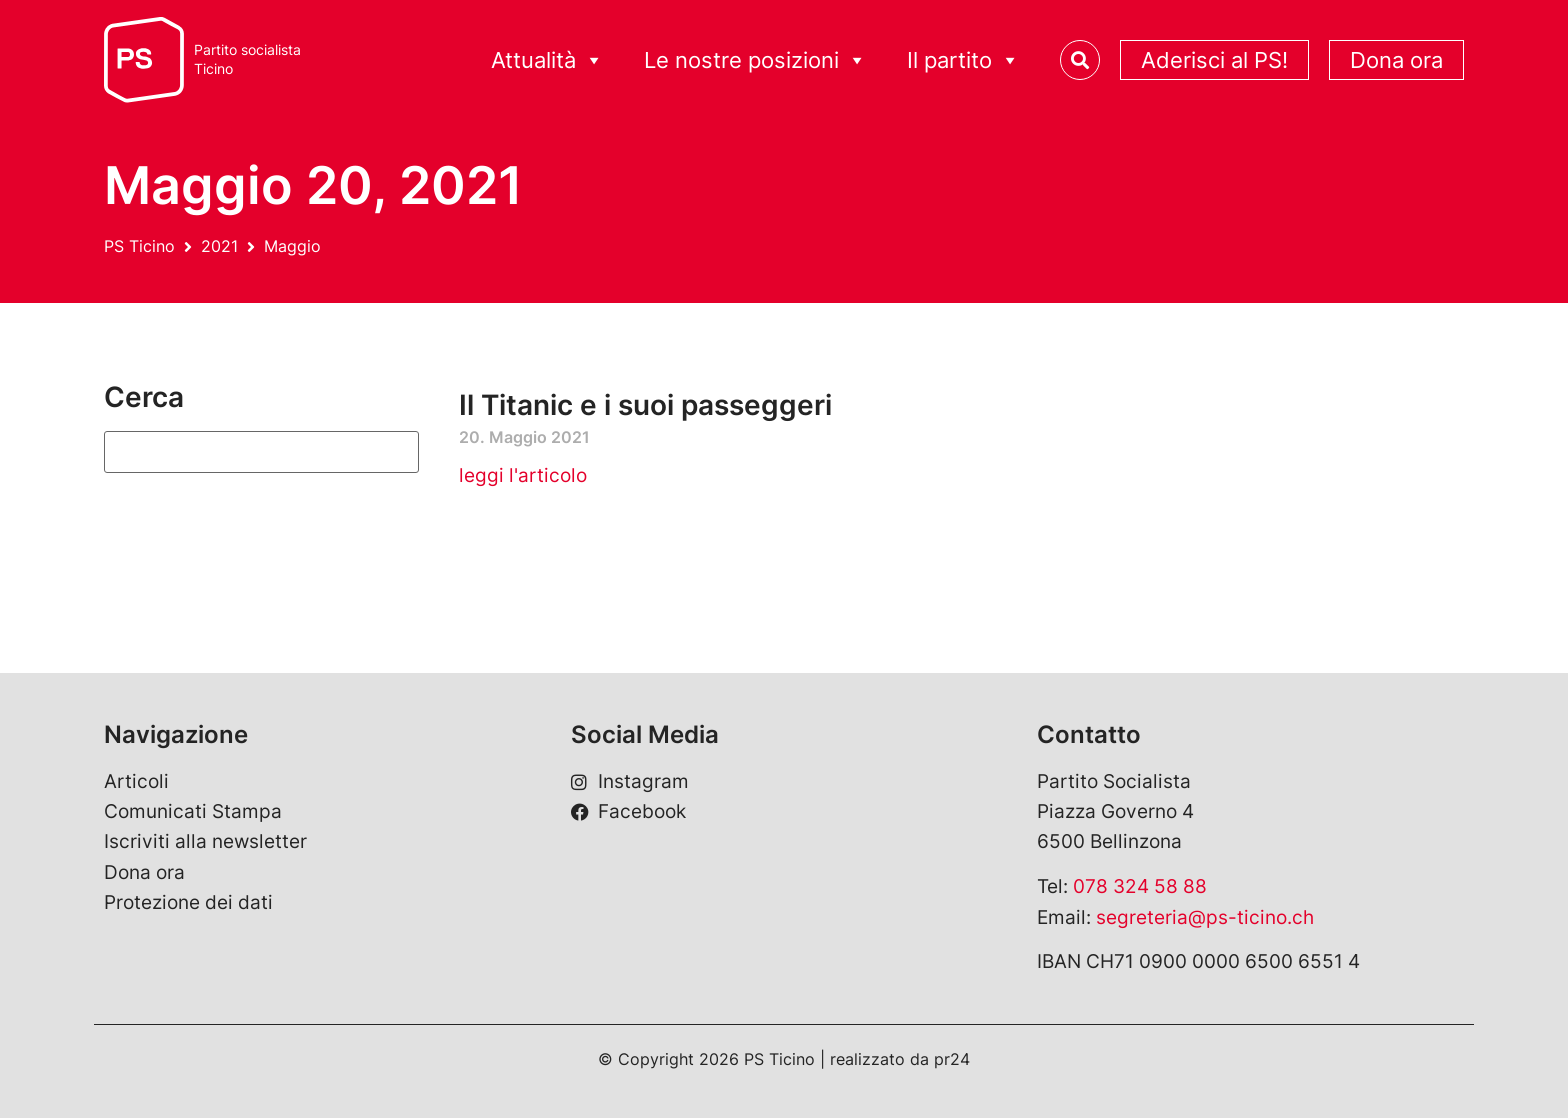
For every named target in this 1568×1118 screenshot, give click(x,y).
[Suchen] (261, 452)
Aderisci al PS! (1214, 60)
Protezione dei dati (188, 902)
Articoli (136, 781)
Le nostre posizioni (755, 60)
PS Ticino (139, 246)
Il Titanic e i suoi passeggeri (645, 405)
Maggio (292, 246)
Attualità (547, 60)
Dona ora (1396, 60)
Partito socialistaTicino (247, 59)
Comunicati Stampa (193, 811)
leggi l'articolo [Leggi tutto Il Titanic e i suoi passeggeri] (523, 475)
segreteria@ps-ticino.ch (1205, 917)
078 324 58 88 (1140, 886)
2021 (219, 246)
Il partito (963, 60)
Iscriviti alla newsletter (205, 841)
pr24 (952, 1059)
